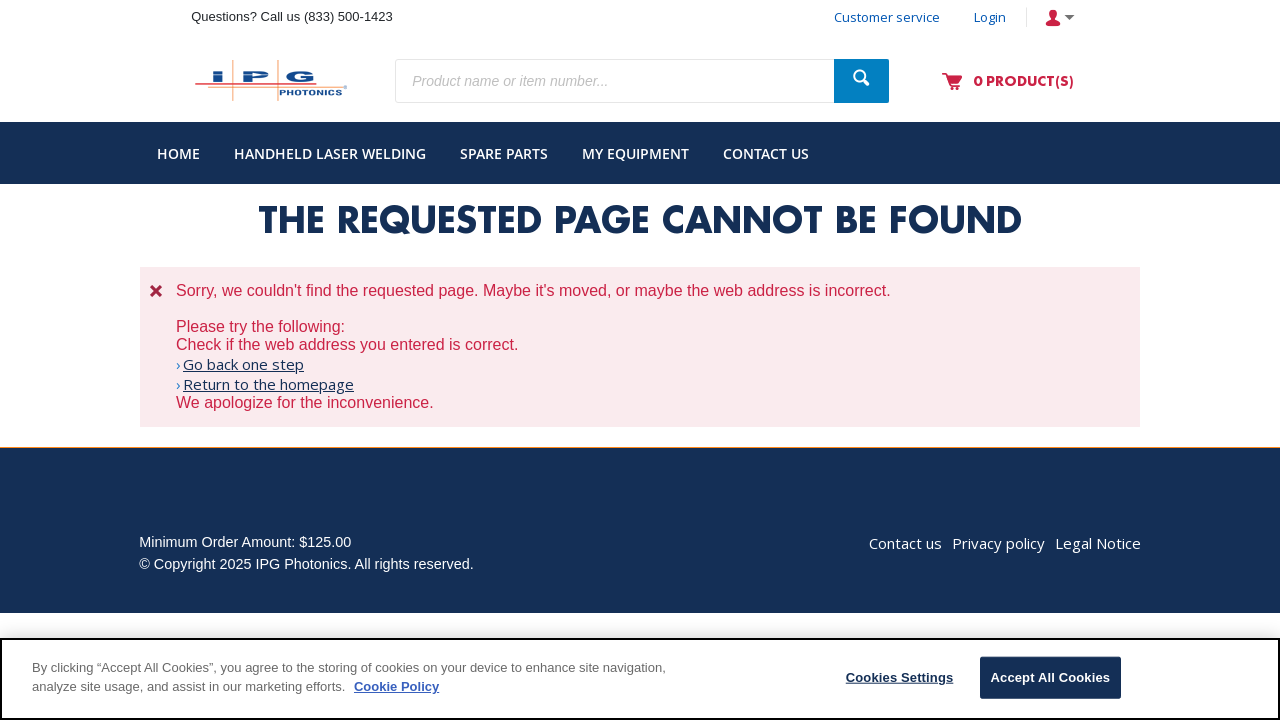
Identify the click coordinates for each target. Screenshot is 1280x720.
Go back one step (243, 364)
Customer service (887, 17)
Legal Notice (1098, 543)
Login (990, 17)
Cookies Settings (900, 677)
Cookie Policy (396, 686)
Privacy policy (998, 543)
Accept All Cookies (1051, 677)
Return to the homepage (268, 384)
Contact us (905, 543)
